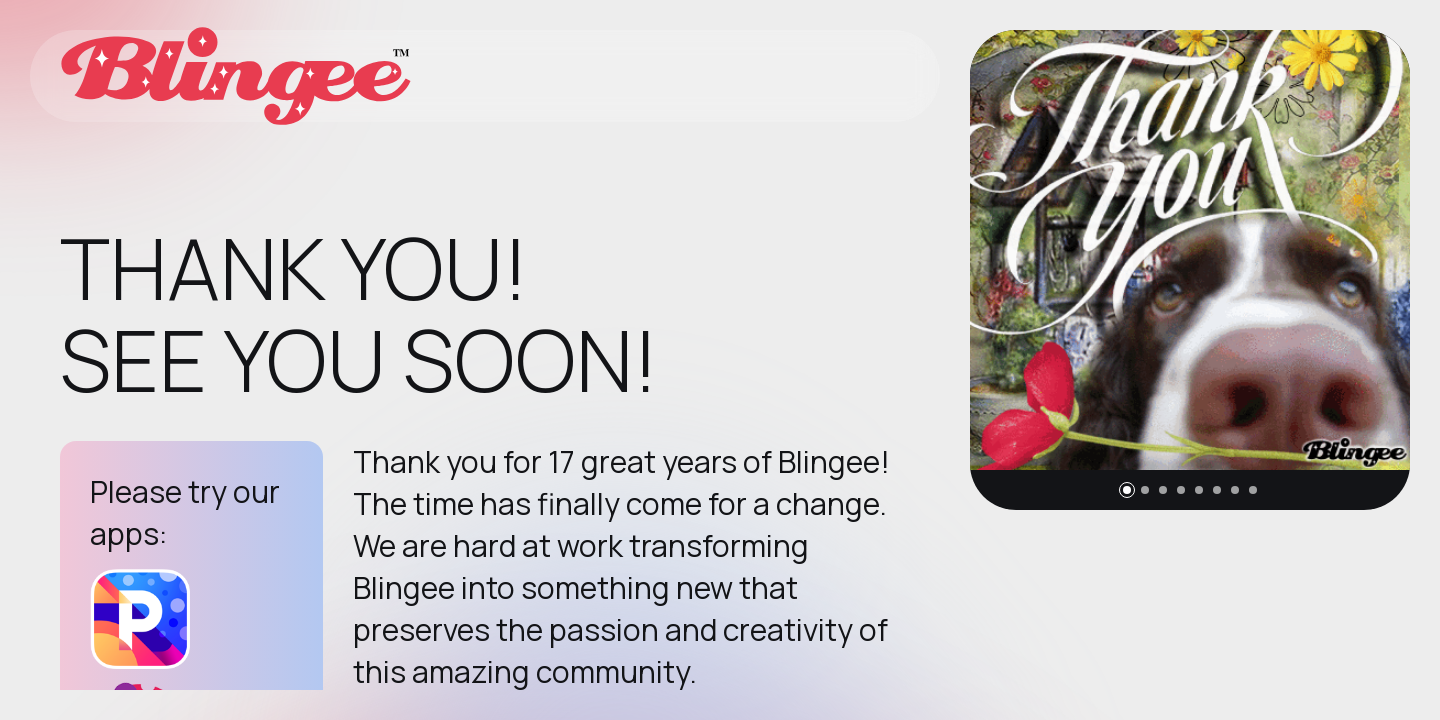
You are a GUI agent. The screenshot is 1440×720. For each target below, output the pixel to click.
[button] (1127, 490)
